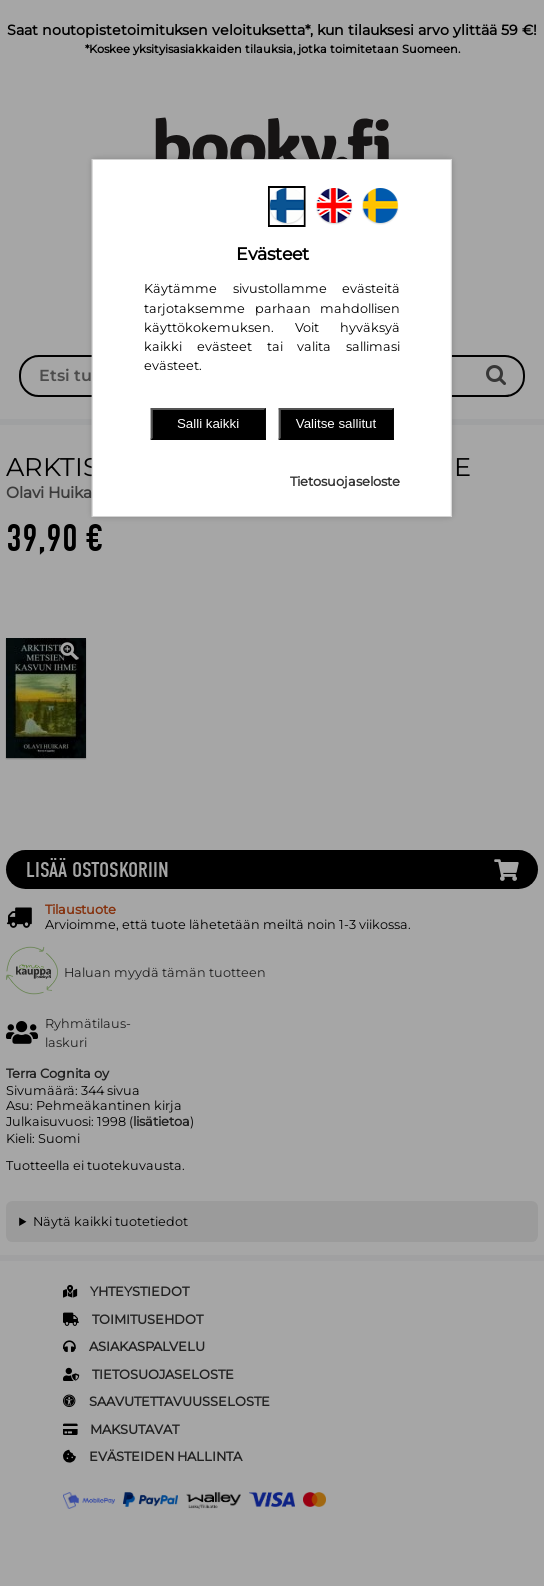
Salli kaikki (208, 423)
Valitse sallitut (336, 423)
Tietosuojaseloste (345, 481)
